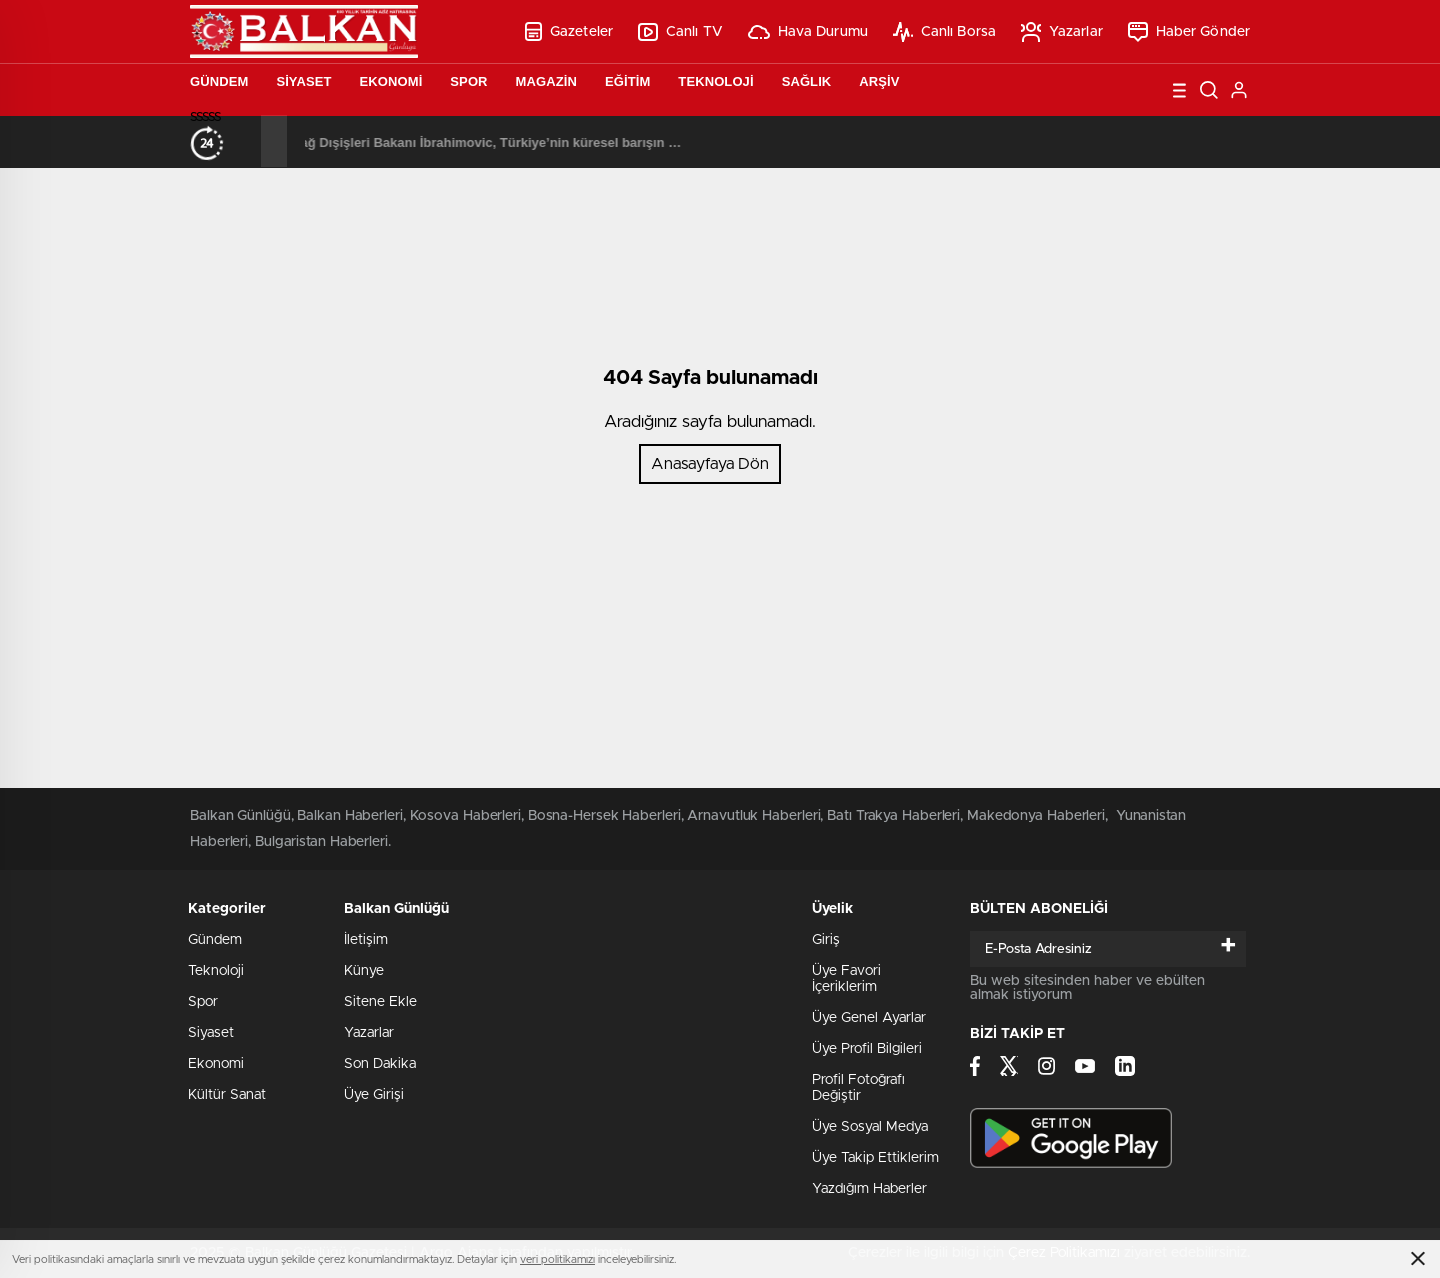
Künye (364, 971)
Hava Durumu (808, 32)
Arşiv (879, 81)
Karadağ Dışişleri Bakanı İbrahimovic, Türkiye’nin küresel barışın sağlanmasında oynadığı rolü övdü (570, 142)
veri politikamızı (557, 1259)
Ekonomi (391, 81)
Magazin (546, 81)
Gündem (219, 81)
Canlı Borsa (944, 32)
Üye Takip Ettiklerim (875, 1158)
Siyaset (303, 81)
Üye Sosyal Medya (870, 1127)
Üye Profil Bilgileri (867, 1049)
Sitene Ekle (380, 1002)
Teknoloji (715, 81)
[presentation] (248, 141)
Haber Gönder (1189, 32)
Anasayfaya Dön (710, 464)
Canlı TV (680, 32)
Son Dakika (380, 1064)
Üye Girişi (374, 1095)
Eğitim (627, 81)
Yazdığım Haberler (869, 1189)
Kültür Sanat (227, 1095)
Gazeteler (569, 31)
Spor (468, 81)
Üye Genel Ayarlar (869, 1018)
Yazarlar (1062, 32)
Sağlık (807, 81)
